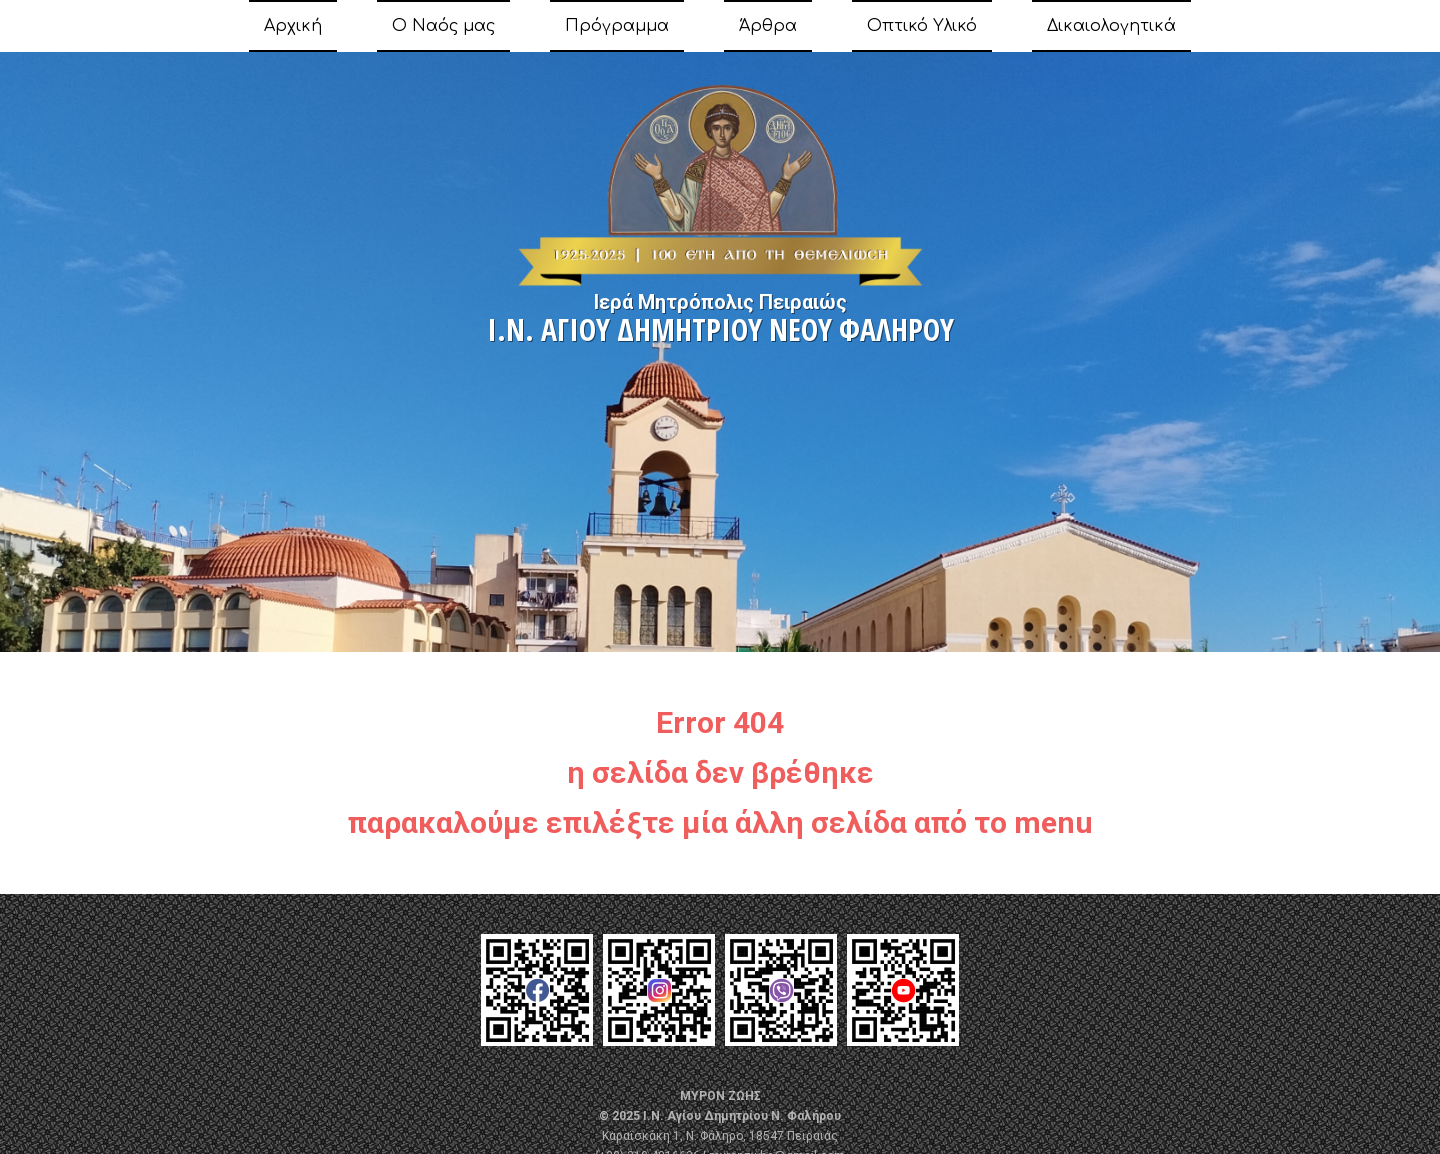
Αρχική (293, 26)
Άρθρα (768, 26)
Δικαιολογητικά (1111, 26)
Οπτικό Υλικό (922, 26)
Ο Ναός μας (443, 26)
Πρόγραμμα (617, 26)
